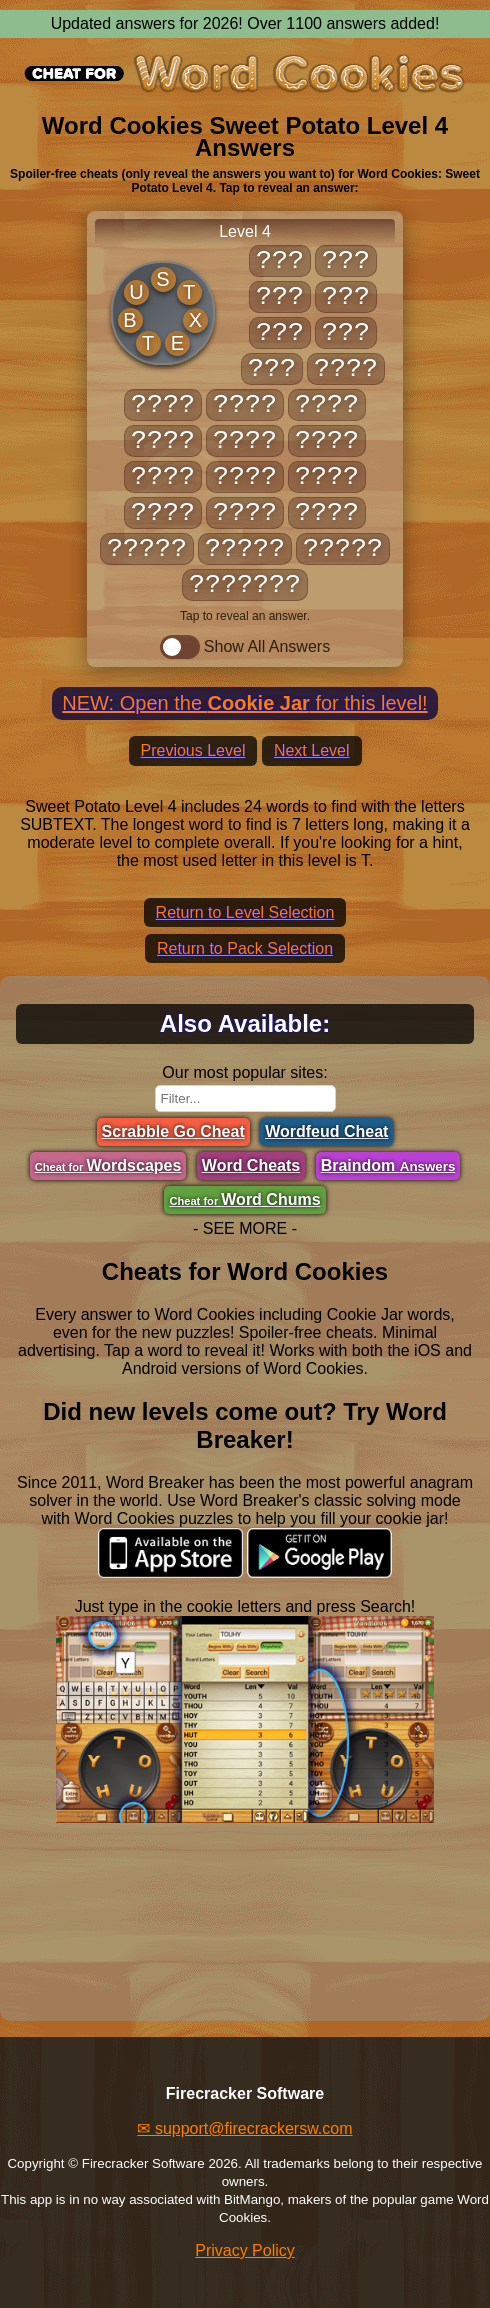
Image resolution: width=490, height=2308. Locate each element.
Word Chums (244, 1199)
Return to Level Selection (245, 912)
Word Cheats (251, 1165)
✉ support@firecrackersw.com (244, 2128)
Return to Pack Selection (245, 948)
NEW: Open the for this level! (244, 703)
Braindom (388, 1165)
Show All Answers (245, 647)
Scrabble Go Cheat (173, 1131)
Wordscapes (108, 1165)
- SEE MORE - (245, 1228)
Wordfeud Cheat (326, 1131)
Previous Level (193, 750)
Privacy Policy (245, 2250)
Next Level (312, 750)
